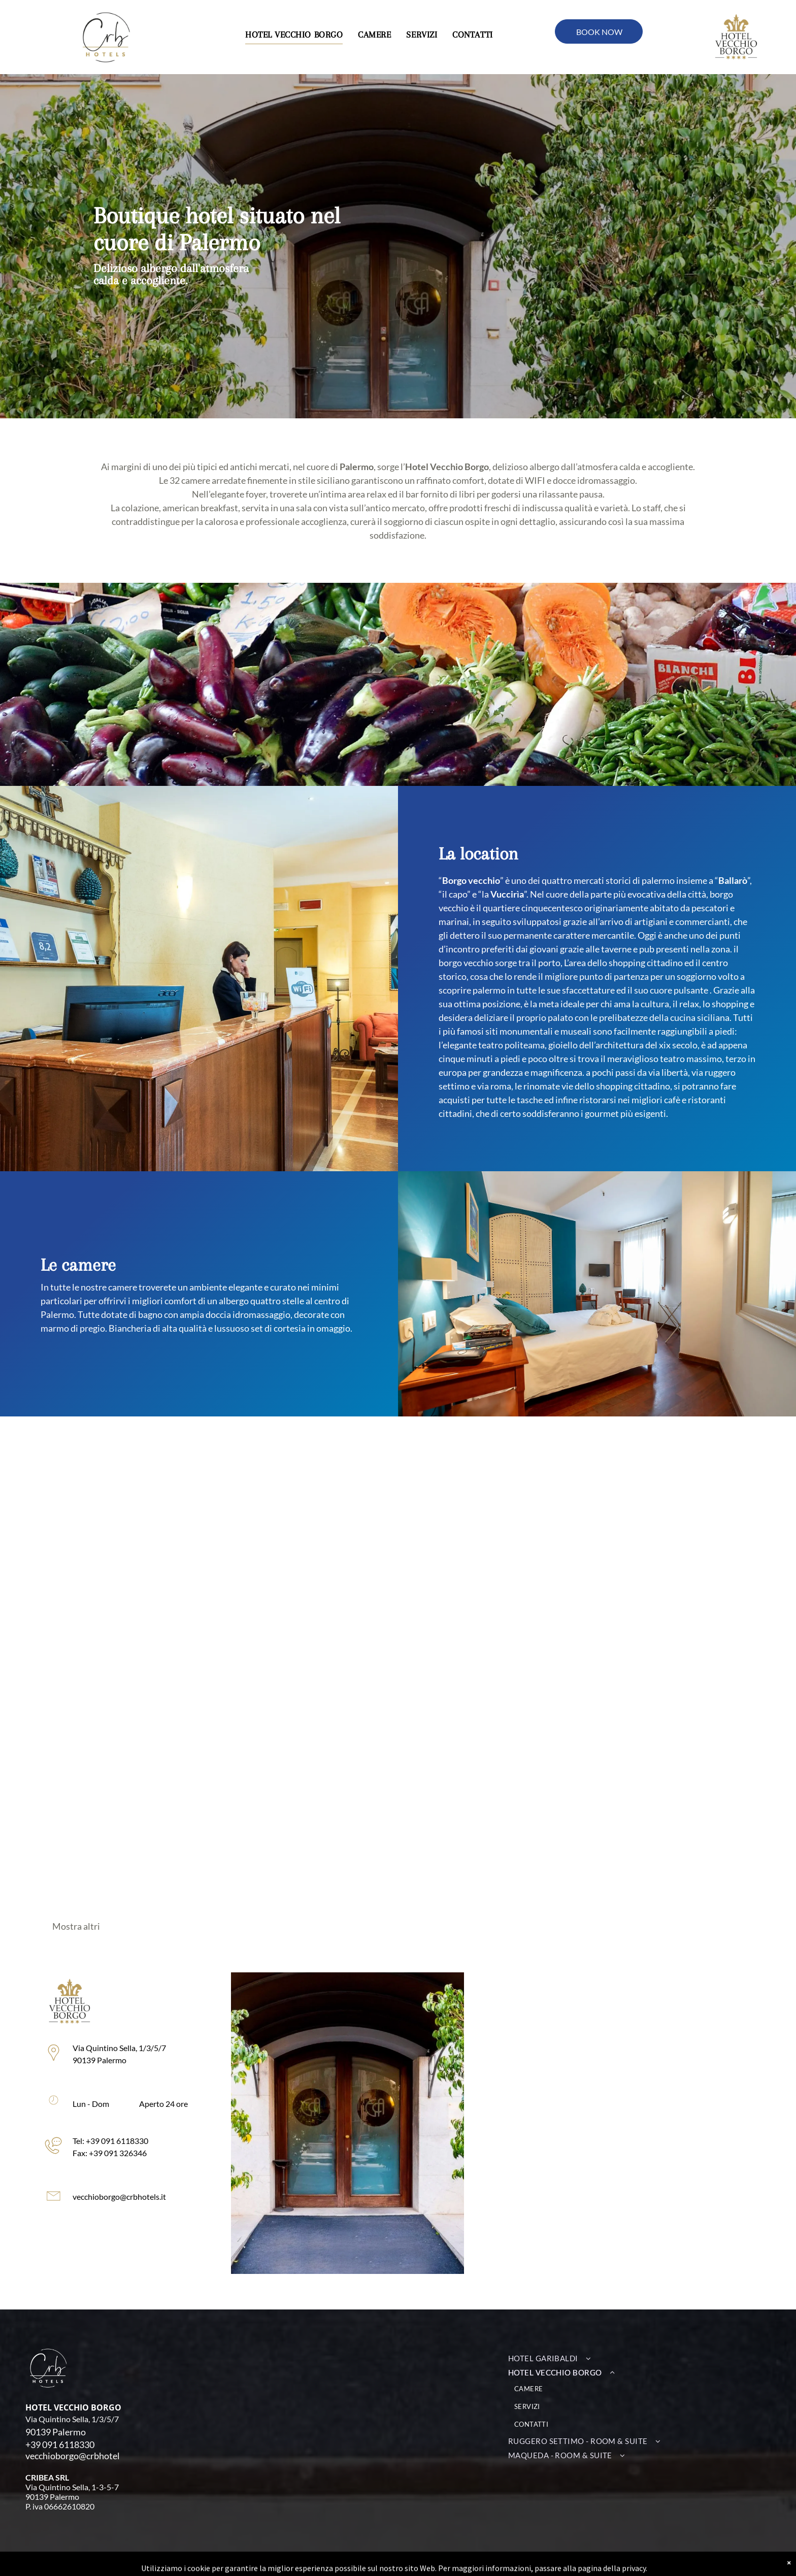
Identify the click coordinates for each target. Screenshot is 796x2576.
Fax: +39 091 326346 (60, 2153)
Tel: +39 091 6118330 (61, 2140)
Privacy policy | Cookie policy (445, 2563)
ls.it (127, 2455)
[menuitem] (294, 34)
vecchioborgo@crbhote (71, 2455)
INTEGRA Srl (248, 2563)
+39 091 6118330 (59, 2444)
